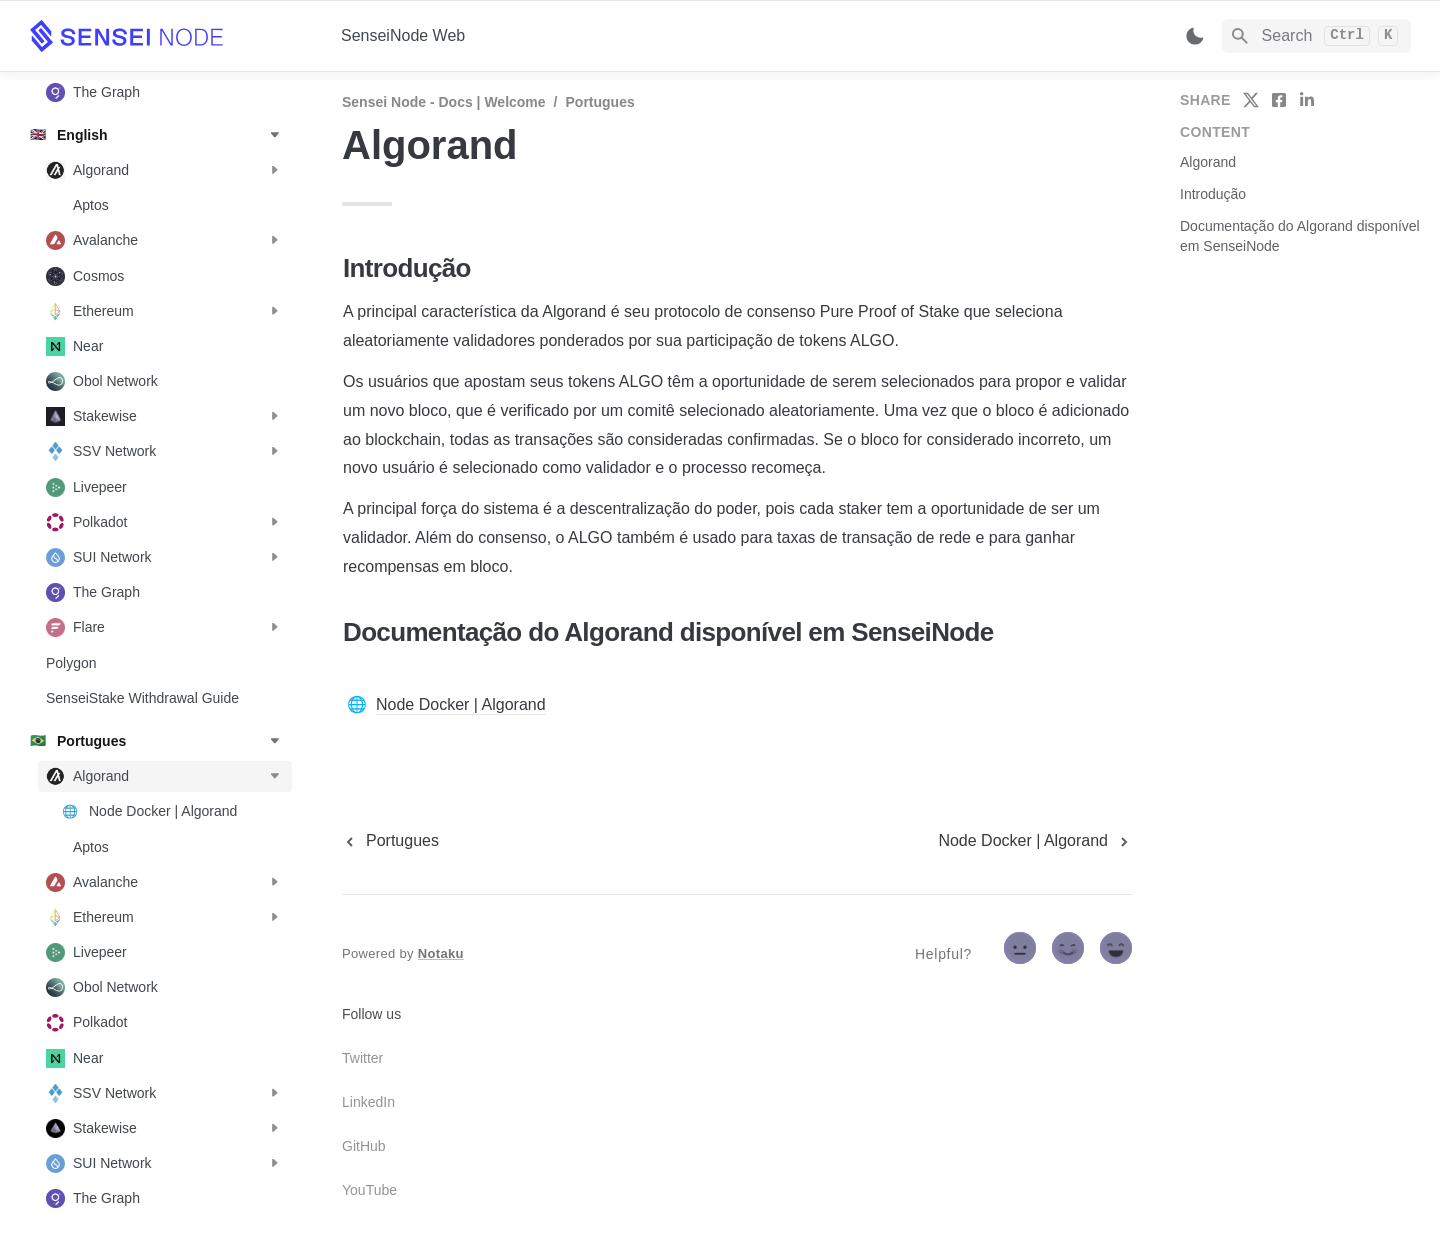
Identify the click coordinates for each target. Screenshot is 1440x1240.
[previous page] (390, 841)
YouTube (369, 1190)
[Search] (1316, 36)
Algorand (1208, 162)
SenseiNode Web (403, 35)
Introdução (1213, 194)
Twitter (362, 1058)
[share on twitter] (1251, 100)
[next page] (1035, 841)
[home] (169, 36)
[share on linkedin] (1307, 100)
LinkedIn (368, 1102)
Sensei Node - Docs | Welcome (444, 102)
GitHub (364, 1146)
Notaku (441, 953)
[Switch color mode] (1195, 36)
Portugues (600, 102)
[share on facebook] (1279, 100)
